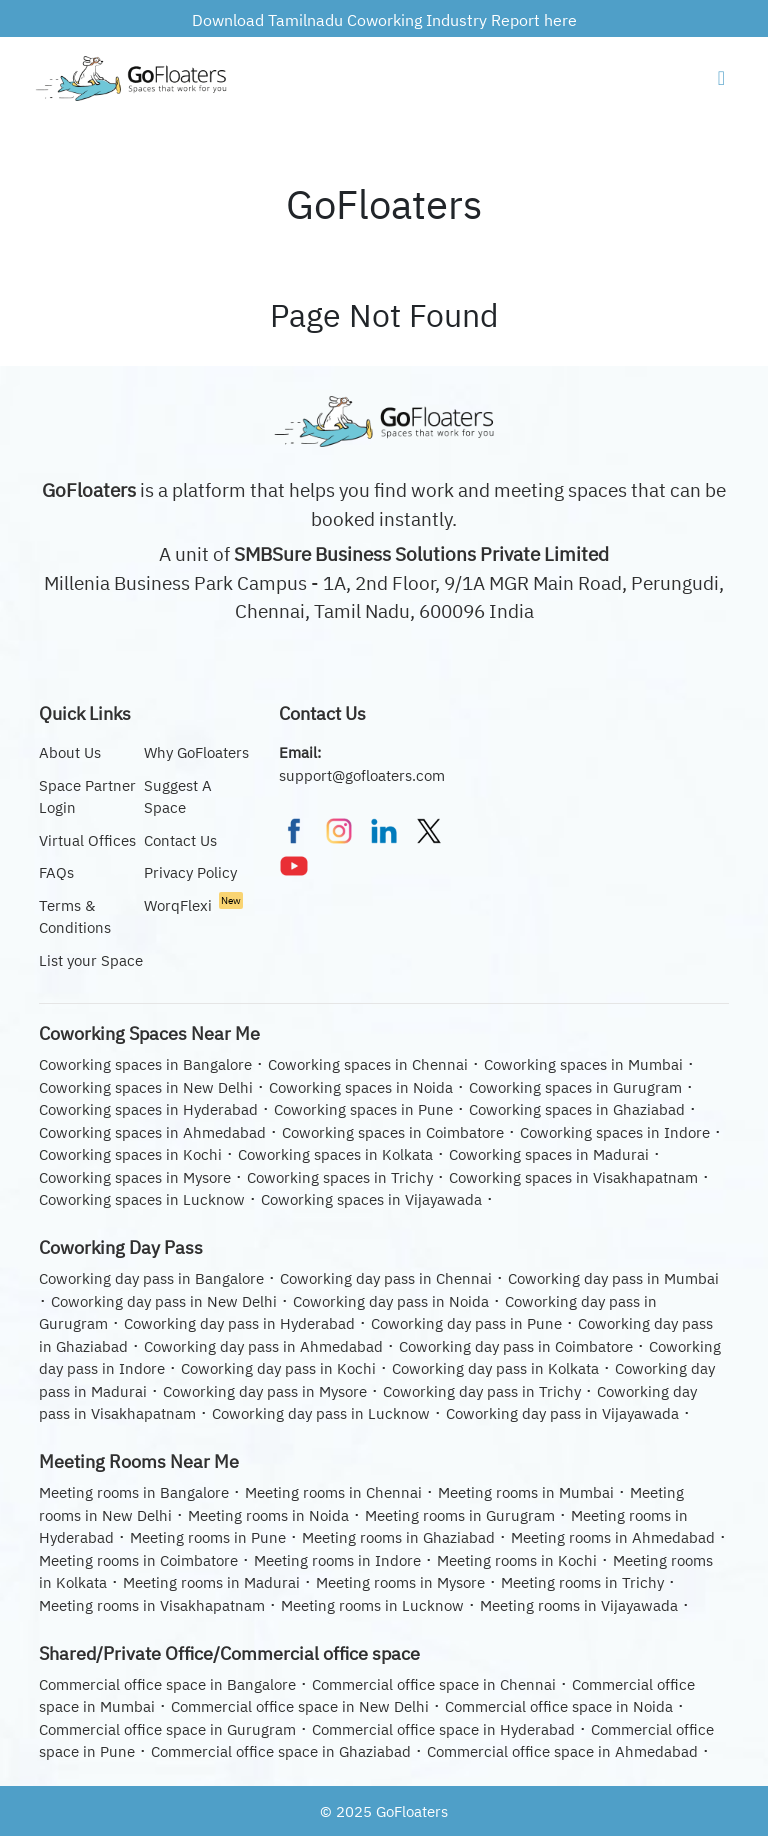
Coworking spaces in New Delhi (146, 1087)
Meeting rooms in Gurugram (460, 1515)
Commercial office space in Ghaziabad (281, 1751)
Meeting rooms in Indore (337, 1560)
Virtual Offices (87, 840)
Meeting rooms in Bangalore (134, 1492)
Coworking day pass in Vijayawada (562, 1413)
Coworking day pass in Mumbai (613, 1278)
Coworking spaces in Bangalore (145, 1064)
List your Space (91, 960)
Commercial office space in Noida (559, 1706)
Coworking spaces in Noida (361, 1087)
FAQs (56, 872)
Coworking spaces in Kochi (130, 1154)
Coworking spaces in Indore (615, 1132)
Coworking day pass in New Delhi (164, 1301)
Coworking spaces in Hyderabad (148, 1109)
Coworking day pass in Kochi (278, 1368)
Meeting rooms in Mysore (400, 1582)
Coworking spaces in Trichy (340, 1177)
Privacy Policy (190, 872)
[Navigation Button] (721, 78)
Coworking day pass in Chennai (386, 1278)
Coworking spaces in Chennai (368, 1064)
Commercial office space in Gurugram (167, 1729)
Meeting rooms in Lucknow (372, 1605)
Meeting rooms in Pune (208, 1537)
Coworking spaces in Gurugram (575, 1087)
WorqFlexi (193, 905)
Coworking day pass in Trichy (482, 1391)
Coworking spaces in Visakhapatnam (573, 1177)
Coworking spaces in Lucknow (142, 1199)
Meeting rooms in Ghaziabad (398, 1537)
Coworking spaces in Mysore (135, 1177)
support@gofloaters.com (362, 775)
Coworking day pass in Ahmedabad (263, 1346)
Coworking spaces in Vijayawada (371, 1199)
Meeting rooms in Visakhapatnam (152, 1605)
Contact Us (180, 840)
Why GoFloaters (196, 752)
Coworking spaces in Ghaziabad (577, 1109)
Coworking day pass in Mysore (265, 1391)
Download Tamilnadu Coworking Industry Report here (384, 20)
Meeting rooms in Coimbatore (138, 1560)
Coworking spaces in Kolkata (335, 1154)
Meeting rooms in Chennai (333, 1492)
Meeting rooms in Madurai (211, 1582)
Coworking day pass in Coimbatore (516, 1346)
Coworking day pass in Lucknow (321, 1413)
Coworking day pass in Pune (466, 1323)
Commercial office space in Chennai (434, 1684)
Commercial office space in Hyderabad (443, 1729)
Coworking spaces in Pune (363, 1109)
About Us (70, 752)
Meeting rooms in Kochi (517, 1560)
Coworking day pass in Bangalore (151, 1278)
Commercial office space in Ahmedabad (562, 1751)
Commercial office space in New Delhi (300, 1706)
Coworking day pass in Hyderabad (239, 1323)
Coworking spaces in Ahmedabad (152, 1132)
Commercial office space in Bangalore (167, 1684)
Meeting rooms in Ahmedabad (613, 1537)
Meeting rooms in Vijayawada (579, 1605)
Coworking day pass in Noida (391, 1301)
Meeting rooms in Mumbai (526, 1492)
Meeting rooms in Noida (268, 1515)
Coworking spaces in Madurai (549, 1154)
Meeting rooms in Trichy (582, 1582)
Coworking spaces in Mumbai (583, 1064)
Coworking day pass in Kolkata (495, 1368)
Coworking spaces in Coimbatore (393, 1132)
